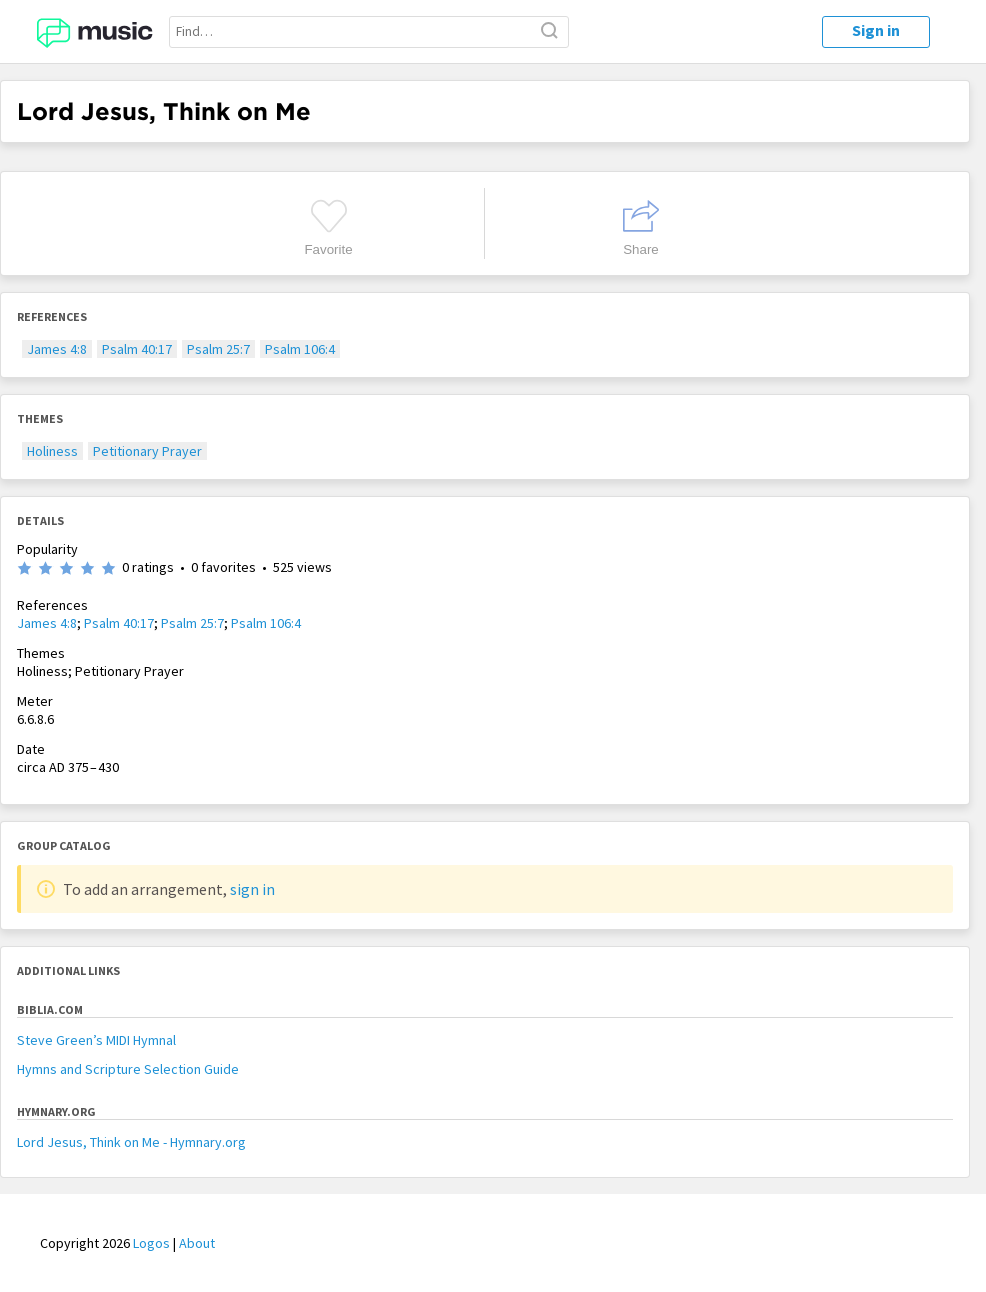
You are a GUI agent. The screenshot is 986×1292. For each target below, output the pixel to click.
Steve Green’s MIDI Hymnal (96, 1040)
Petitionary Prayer (147, 451)
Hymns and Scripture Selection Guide (128, 1069)
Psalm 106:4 (300, 349)
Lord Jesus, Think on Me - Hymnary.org (131, 1142)
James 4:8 (57, 349)
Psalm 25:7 (218, 349)
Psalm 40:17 (137, 349)
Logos (151, 1243)
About (197, 1243)
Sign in (876, 30)
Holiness (52, 451)
